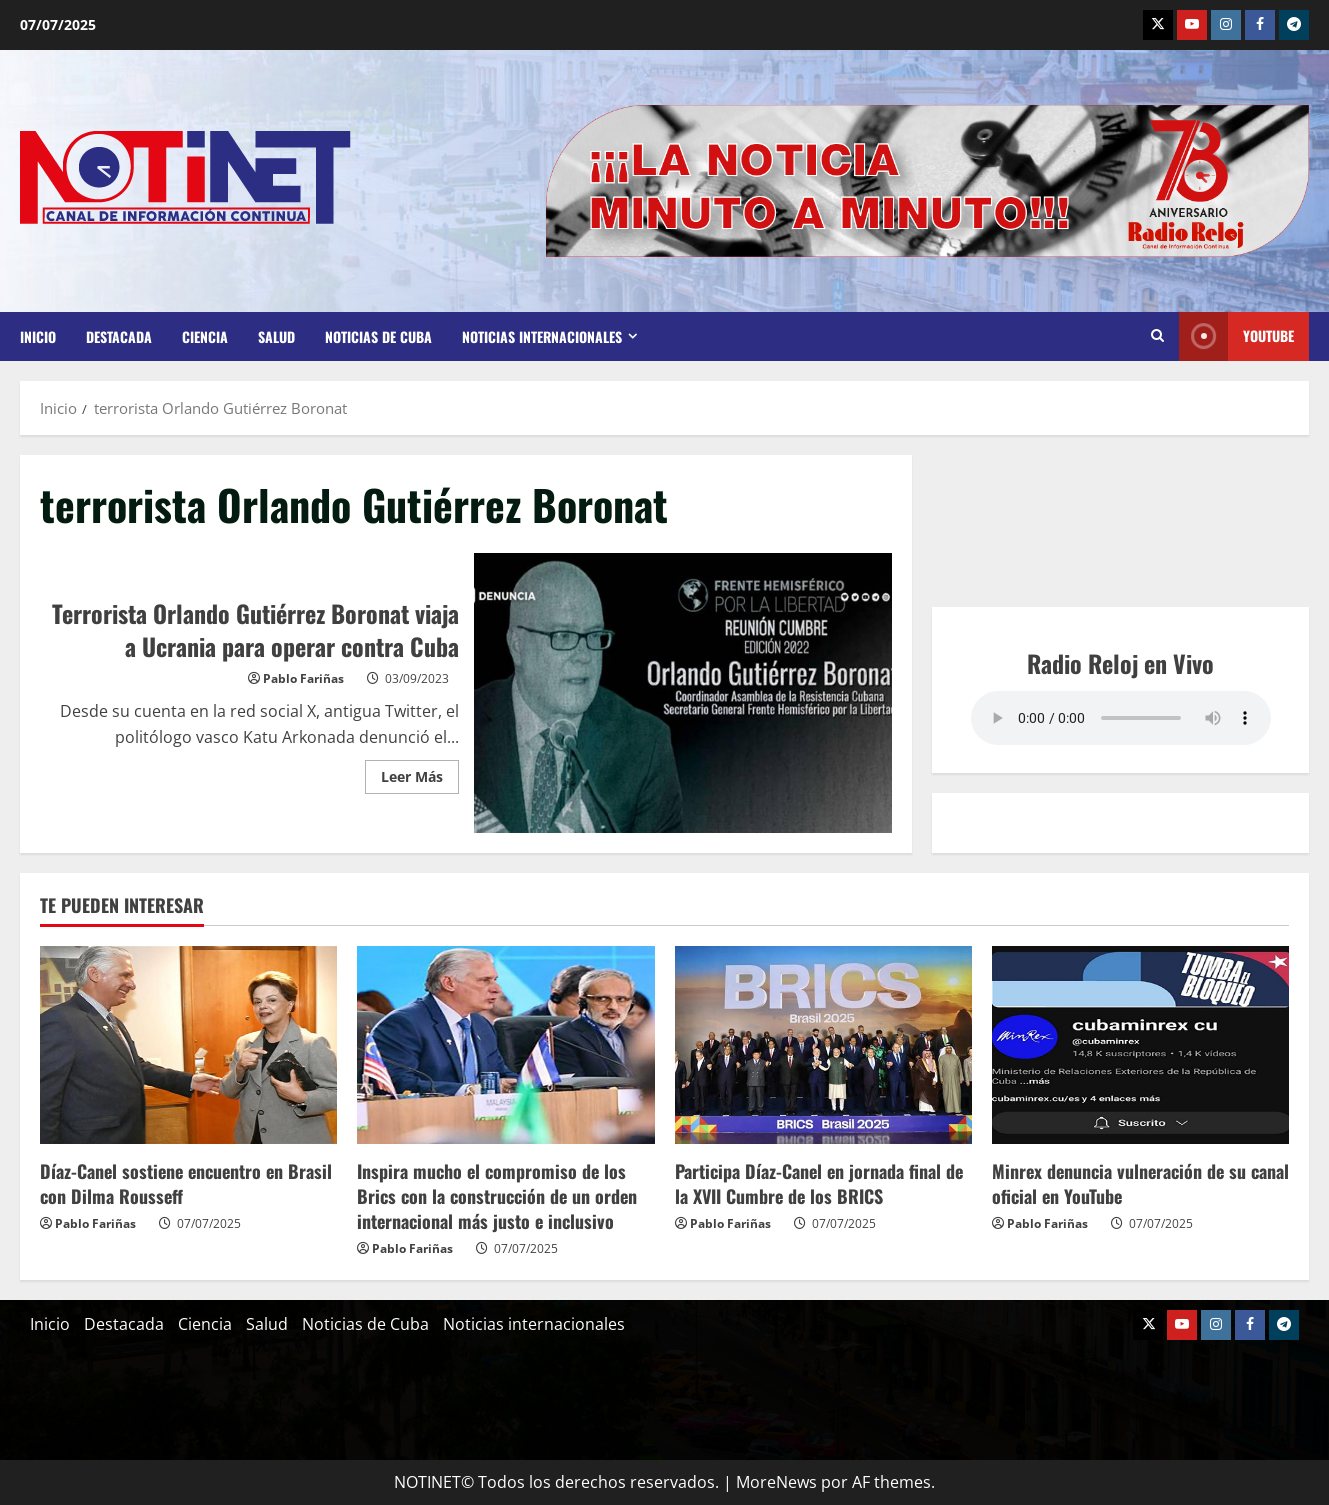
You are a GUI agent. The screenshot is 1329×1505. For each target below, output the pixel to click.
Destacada (119, 336)
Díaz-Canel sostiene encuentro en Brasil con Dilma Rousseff (186, 1183)
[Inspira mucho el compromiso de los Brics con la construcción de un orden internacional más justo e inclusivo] (505, 1045)
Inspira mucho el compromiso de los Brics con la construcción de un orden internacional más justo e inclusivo (497, 1196)
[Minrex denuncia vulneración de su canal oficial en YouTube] (1140, 1045)
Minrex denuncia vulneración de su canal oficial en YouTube (1140, 1183)
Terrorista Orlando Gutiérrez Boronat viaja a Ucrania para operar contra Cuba (683, 692)
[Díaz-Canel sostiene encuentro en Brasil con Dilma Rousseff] (188, 1045)
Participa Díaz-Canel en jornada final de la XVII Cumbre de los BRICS (819, 1183)
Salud (276, 336)
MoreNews (776, 1482)
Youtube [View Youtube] (1236, 336)
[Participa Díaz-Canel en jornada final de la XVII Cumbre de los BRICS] (823, 1045)
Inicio (38, 336)
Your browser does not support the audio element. (1121, 718)
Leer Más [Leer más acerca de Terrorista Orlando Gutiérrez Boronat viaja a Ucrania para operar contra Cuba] (420, 773)
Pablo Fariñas (303, 678)
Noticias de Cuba (378, 336)
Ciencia (205, 336)
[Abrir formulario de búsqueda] (1157, 336)
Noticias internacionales (542, 336)
